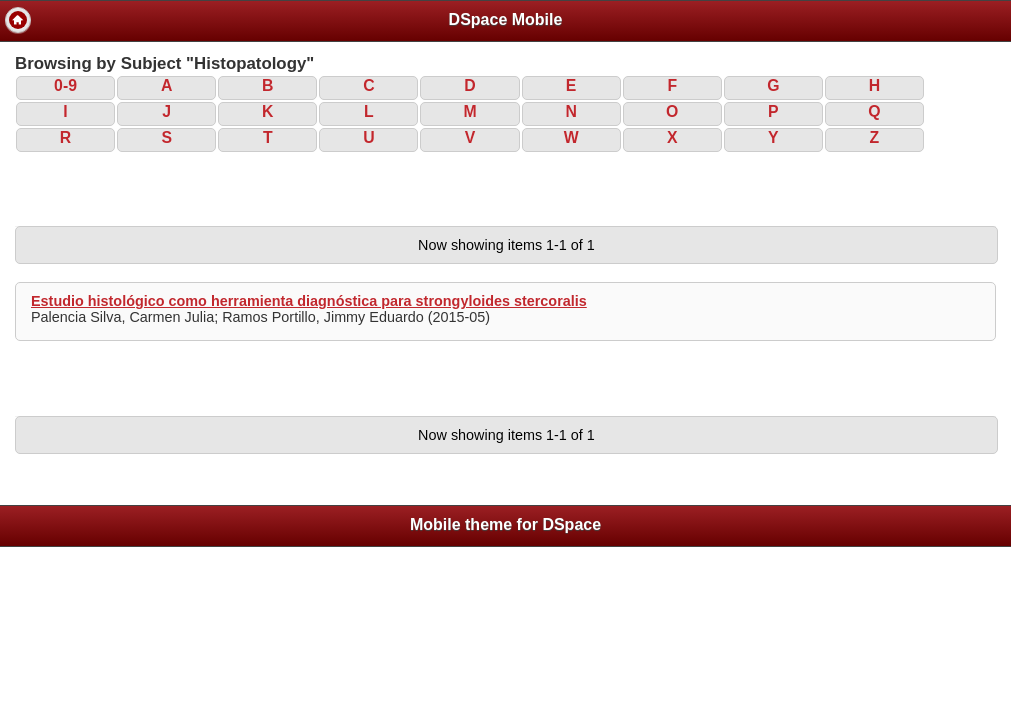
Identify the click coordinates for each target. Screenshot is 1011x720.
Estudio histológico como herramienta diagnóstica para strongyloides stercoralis (309, 301)
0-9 (65, 85)
